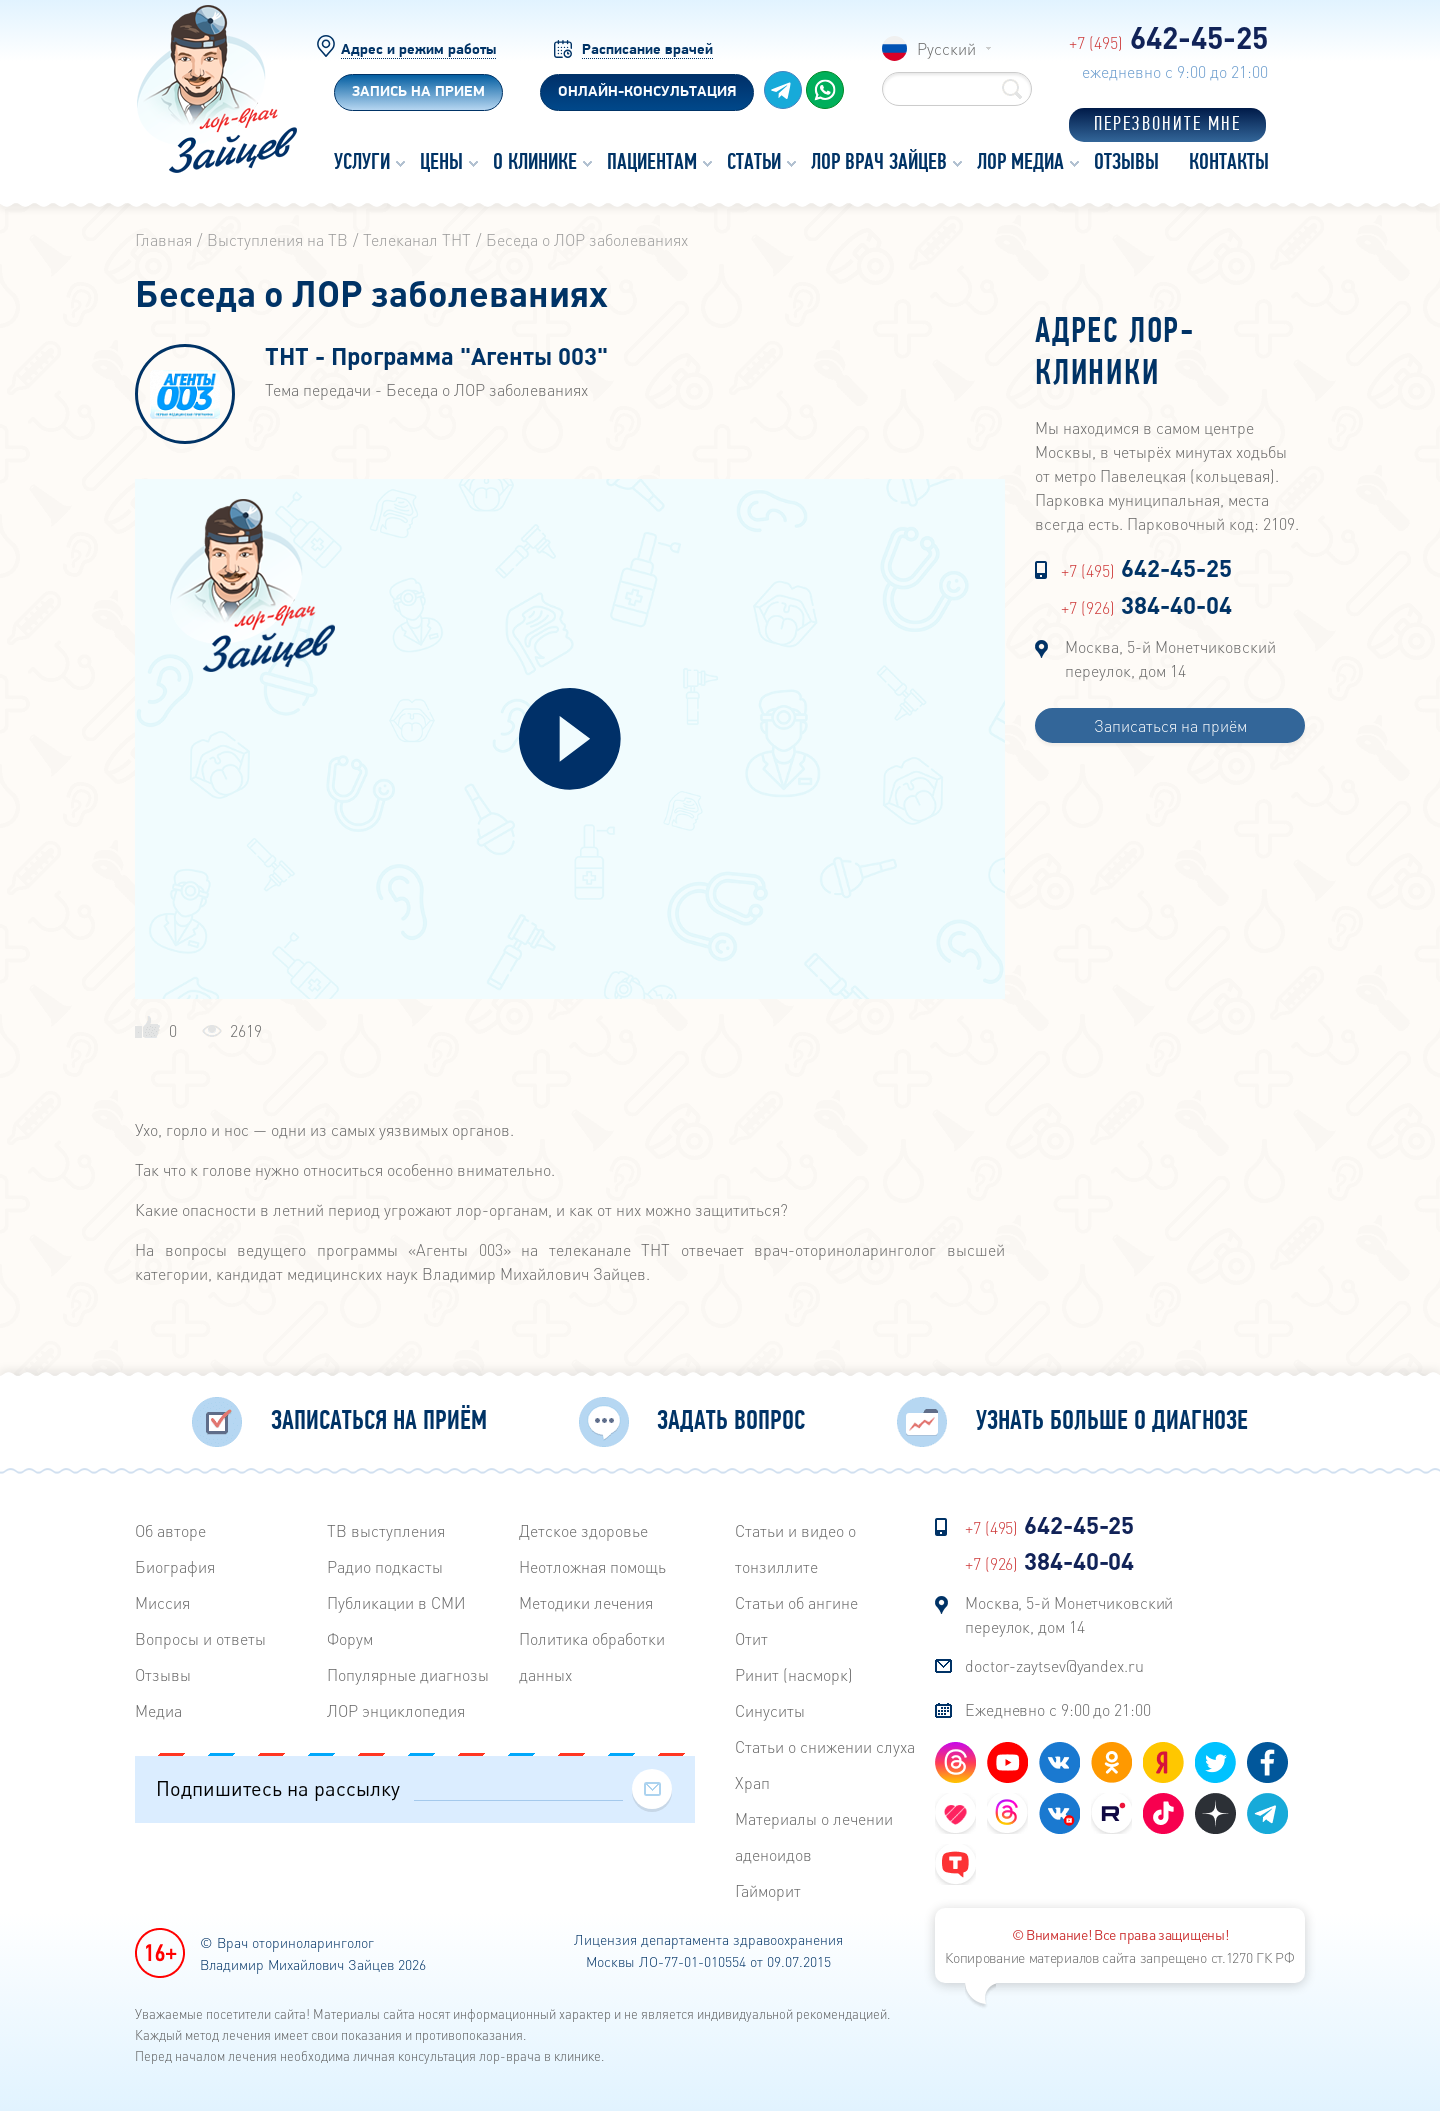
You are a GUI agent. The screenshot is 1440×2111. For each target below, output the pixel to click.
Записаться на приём (1170, 725)
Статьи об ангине (796, 1602)
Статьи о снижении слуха (825, 1746)
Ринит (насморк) (794, 1674)
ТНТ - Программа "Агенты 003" (436, 357)
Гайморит (768, 1890)
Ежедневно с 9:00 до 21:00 (1058, 1709)
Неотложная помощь (592, 1566)
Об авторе (170, 1530)
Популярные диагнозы (408, 1674)
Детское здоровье (583, 1530)
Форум (350, 1638)
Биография (175, 1566)
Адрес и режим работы (418, 50)
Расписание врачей (647, 50)
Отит (751, 1638)
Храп (752, 1782)
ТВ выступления (386, 1530)
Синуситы (770, 1710)
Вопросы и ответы (200, 1638)
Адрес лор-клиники (1115, 354)
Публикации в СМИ (396, 1602)
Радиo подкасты (385, 1566)
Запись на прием (418, 92)
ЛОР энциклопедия (396, 1710)
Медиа (158, 1710)
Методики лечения (586, 1602)
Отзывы (163, 1674)
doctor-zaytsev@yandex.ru (1054, 1665)
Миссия (162, 1602)
